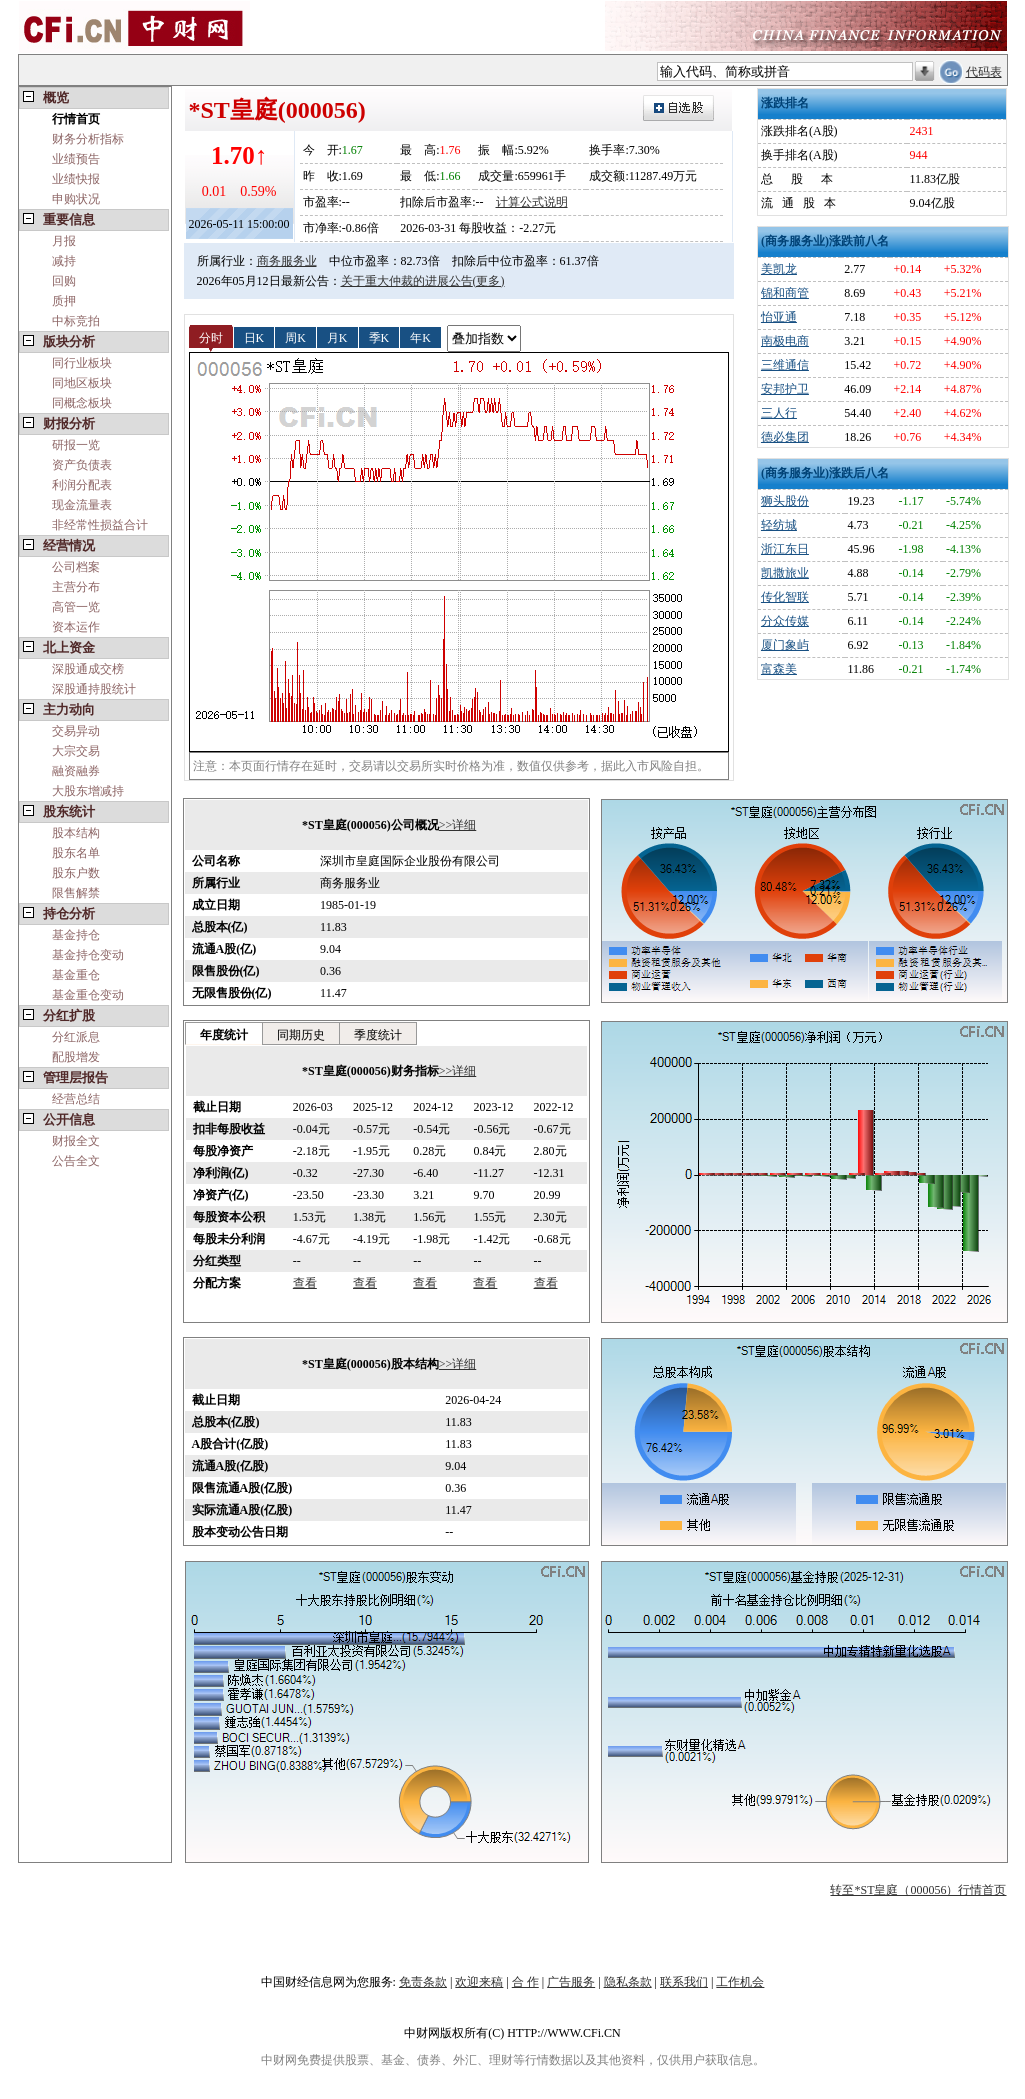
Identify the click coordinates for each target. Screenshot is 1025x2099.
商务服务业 (287, 261)
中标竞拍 (76, 321)
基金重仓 (76, 975)
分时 (211, 337)
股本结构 (76, 833)
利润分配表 (82, 485)
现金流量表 (82, 505)
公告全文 (76, 1161)
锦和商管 (785, 293)
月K (337, 337)
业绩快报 (76, 179)
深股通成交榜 (88, 669)
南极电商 (785, 341)
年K (420, 337)
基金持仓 (76, 935)
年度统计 (224, 1035)
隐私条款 (628, 1982)
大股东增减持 (88, 791)
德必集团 (785, 437)
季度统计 (378, 1035)
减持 (64, 261)
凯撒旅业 (785, 573)
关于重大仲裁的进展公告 (407, 281)
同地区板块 (82, 383)
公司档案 (76, 567)
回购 (64, 281)
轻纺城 (779, 525)
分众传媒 (785, 621)
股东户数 (76, 873)
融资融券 (76, 771)
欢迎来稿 (479, 1982)
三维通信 (785, 365)
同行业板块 (82, 363)
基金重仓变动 (88, 995)
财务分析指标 (88, 139)
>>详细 (458, 825)
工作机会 (740, 1982)
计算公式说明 (532, 202)
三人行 (779, 413)
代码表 (984, 72)
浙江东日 (785, 549)
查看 (305, 1283)
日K (254, 337)
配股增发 (76, 1057)
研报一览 (76, 445)
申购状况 (76, 199)
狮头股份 (785, 501)
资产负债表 (82, 465)
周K (295, 337)
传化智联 (785, 597)
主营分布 (76, 587)
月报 (64, 241)
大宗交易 (76, 751)
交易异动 (76, 731)
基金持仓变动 (88, 955)
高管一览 (76, 607)
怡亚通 (779, 317)
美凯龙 (779, 269)
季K (379, 337)
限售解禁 (76, 893)
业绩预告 (76, 159)
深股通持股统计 (94, 689)
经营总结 (76, 1099)
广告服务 (571, 1982)
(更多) (489, 281)
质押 (64, 301)
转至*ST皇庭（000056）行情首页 (918, 1890)
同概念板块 (82, 403)
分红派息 (76, 1037)
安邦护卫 (785, 389)
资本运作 (76, 627)
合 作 (525, 1982)
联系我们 (684, 1982)
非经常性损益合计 (100, 525)
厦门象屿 (785, 645)
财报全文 (76, 1141)
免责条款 (423, 1982)
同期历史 (301, 1035)
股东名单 (76, 853)
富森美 (779, 669)
